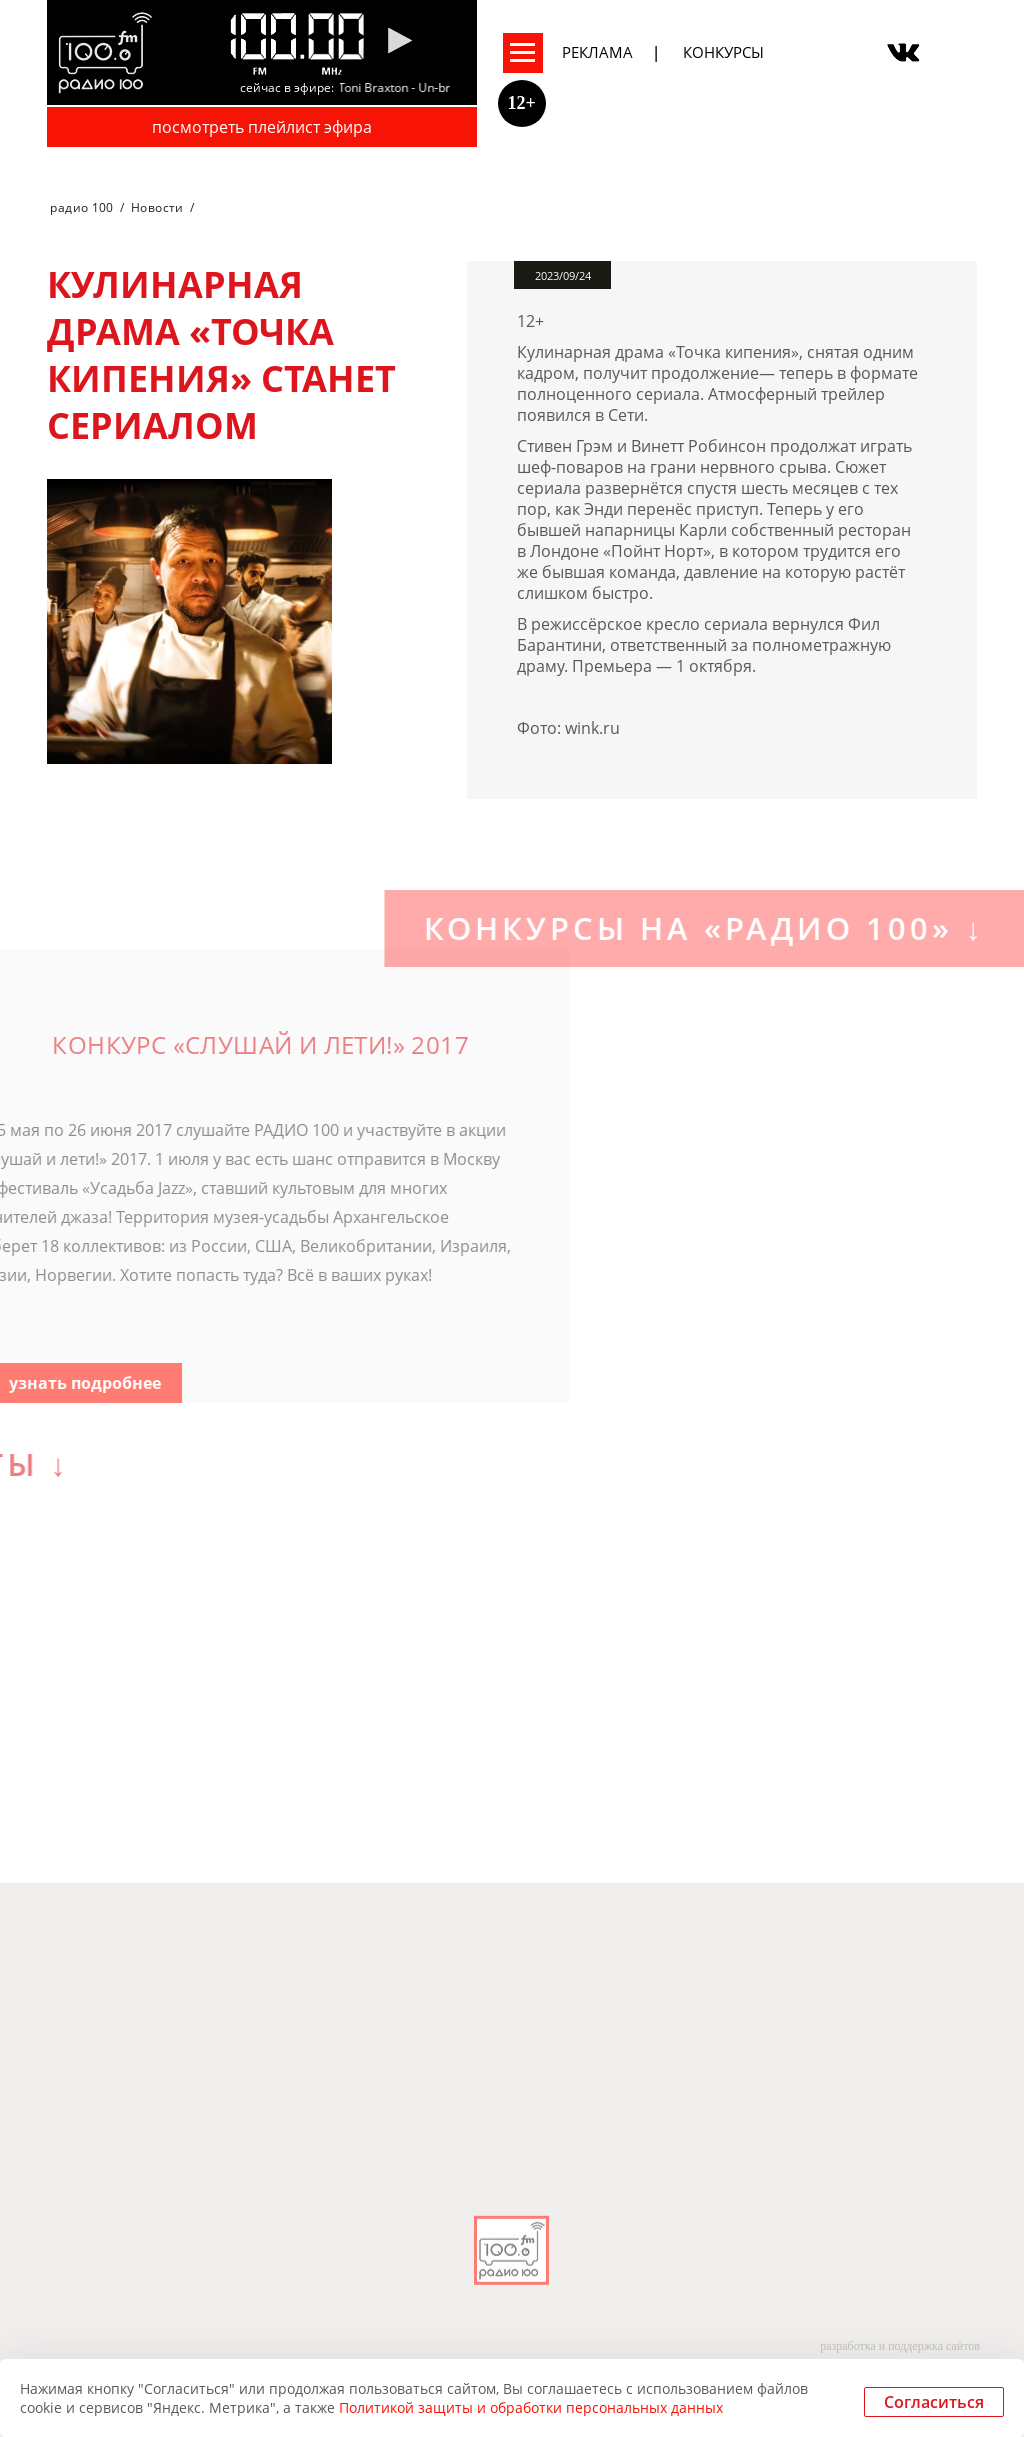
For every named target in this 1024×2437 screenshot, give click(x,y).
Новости (157, 207)
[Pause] (399, 42)
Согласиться (934, 2402)
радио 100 (81, 207)
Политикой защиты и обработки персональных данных (531, 2407)
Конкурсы (723, 52)
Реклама (597, 52)
